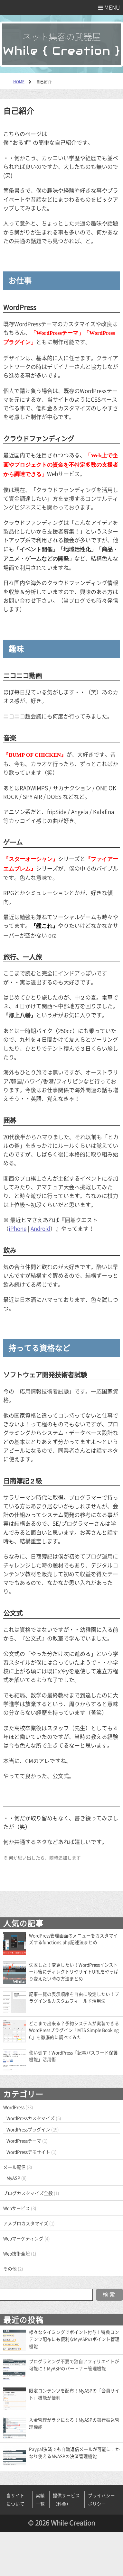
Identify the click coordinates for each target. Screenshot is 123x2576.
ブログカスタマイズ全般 (28, 2193)
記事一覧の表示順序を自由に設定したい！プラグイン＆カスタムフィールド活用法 (74, 1997)
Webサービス (16, 2208)
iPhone (17, 1228)
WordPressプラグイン (28, 2129)
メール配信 (14, 2167)
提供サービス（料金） (66, 2499)
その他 (10, 2268)
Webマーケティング (23, 2238)
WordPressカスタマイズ (30, 2118)
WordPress (13, 2107)
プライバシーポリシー (101, 2499)
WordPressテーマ (23, 2140)
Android (40, 1228)
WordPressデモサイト (28, 2152)
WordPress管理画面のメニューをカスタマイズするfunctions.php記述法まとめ (73, 1939)
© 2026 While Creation (61, 2523)
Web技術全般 (16, 2253)
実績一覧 (40, 2499)
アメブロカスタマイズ (25, 2223)
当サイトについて (15, 2499)
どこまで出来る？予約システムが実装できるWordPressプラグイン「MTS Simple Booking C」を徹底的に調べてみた (74, 2030)
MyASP (13, 2178)
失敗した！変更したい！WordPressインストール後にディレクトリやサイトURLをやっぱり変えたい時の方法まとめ (73, 1971)
